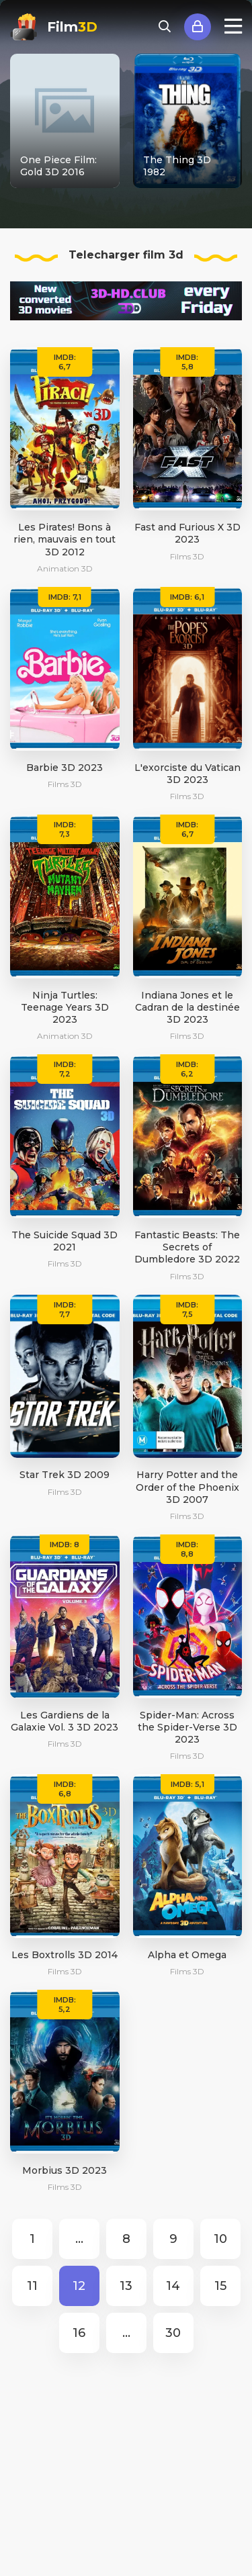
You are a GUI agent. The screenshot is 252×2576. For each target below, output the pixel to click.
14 (173, 2286)
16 (79, 2333)
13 (126, 2286)
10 (220, 2239)
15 (220, 2286)
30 (173, 2333)
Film (72, 27)
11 (32, 2286)
